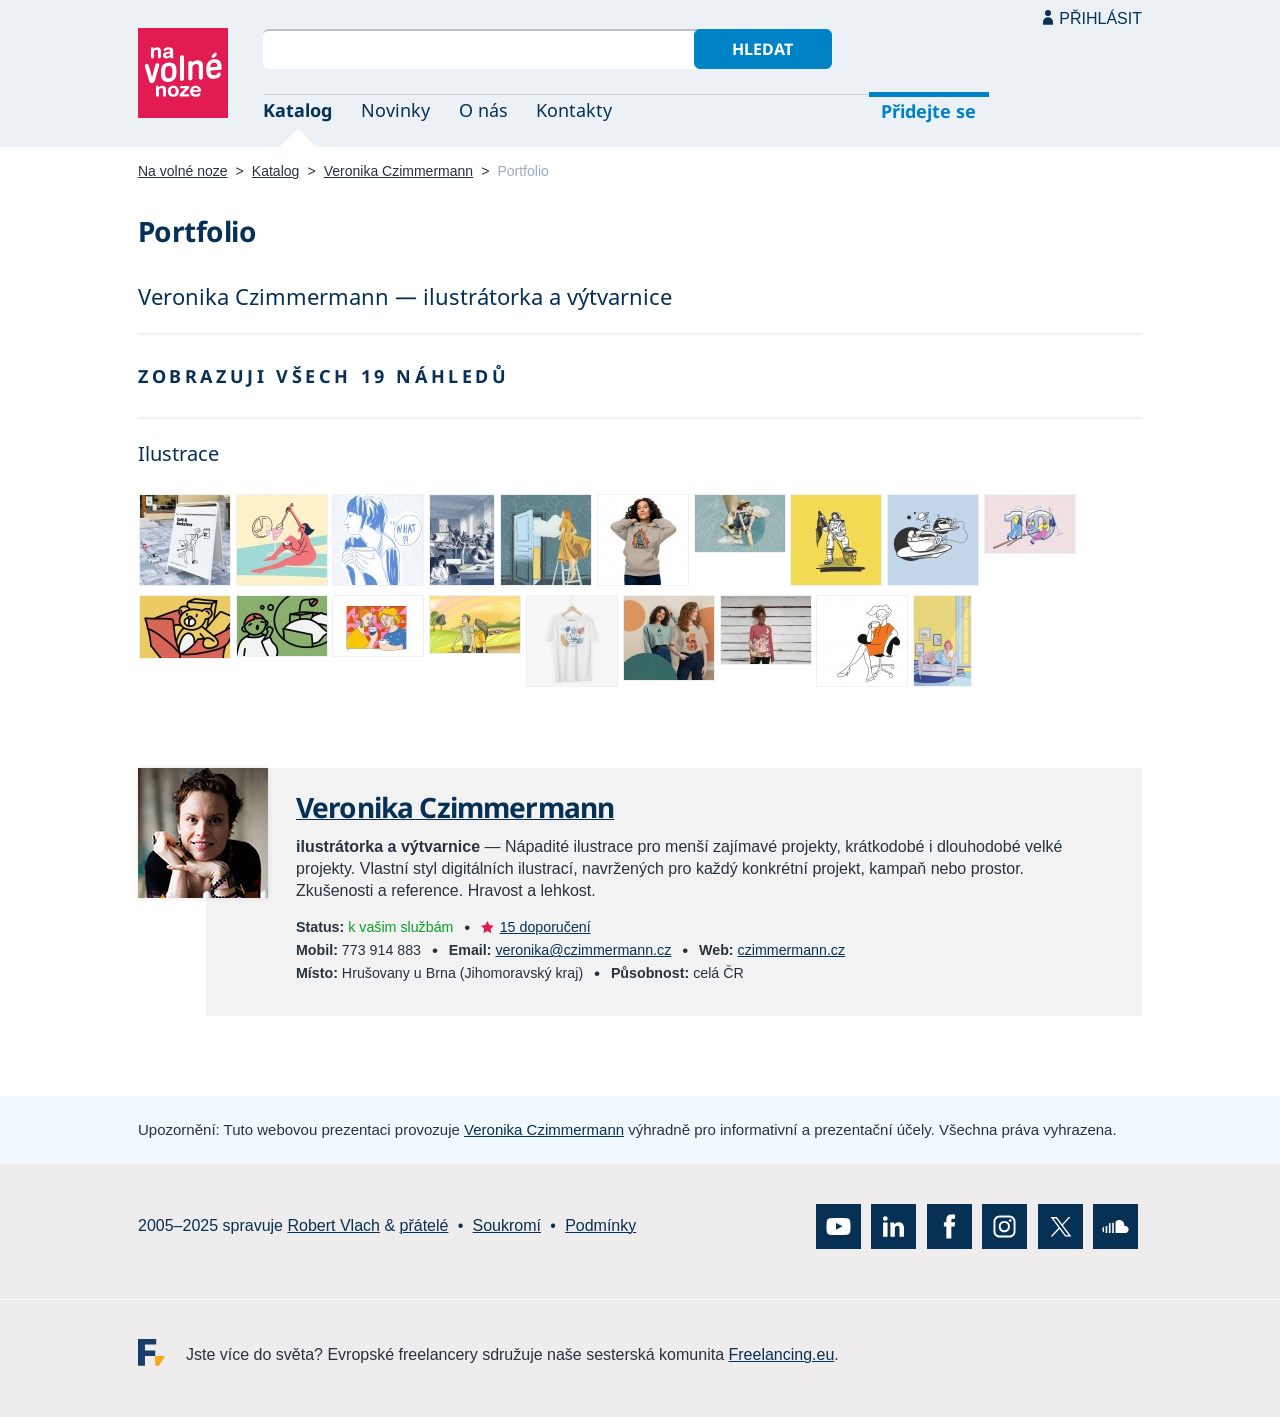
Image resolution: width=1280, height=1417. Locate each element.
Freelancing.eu (162, 1352)
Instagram (1004, 1226)
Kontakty (574, 110)
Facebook (949, 1226)
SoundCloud (1115, 1226)
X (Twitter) (1060, 1226)
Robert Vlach (333, 1225)
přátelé (424, 1225)
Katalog (297, 110)
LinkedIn (893, 1226)
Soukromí (507, 1225)
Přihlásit (1100, 18)
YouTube (838, 1226)
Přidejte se (928, 111)
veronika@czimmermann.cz (583, 950)
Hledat (762, 49)
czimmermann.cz (792, 950)
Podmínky (600, 1225)
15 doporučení (545, 927)
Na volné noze (183, 171)
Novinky (395, 110)
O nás (483, 110)
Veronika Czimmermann (398, 171)
